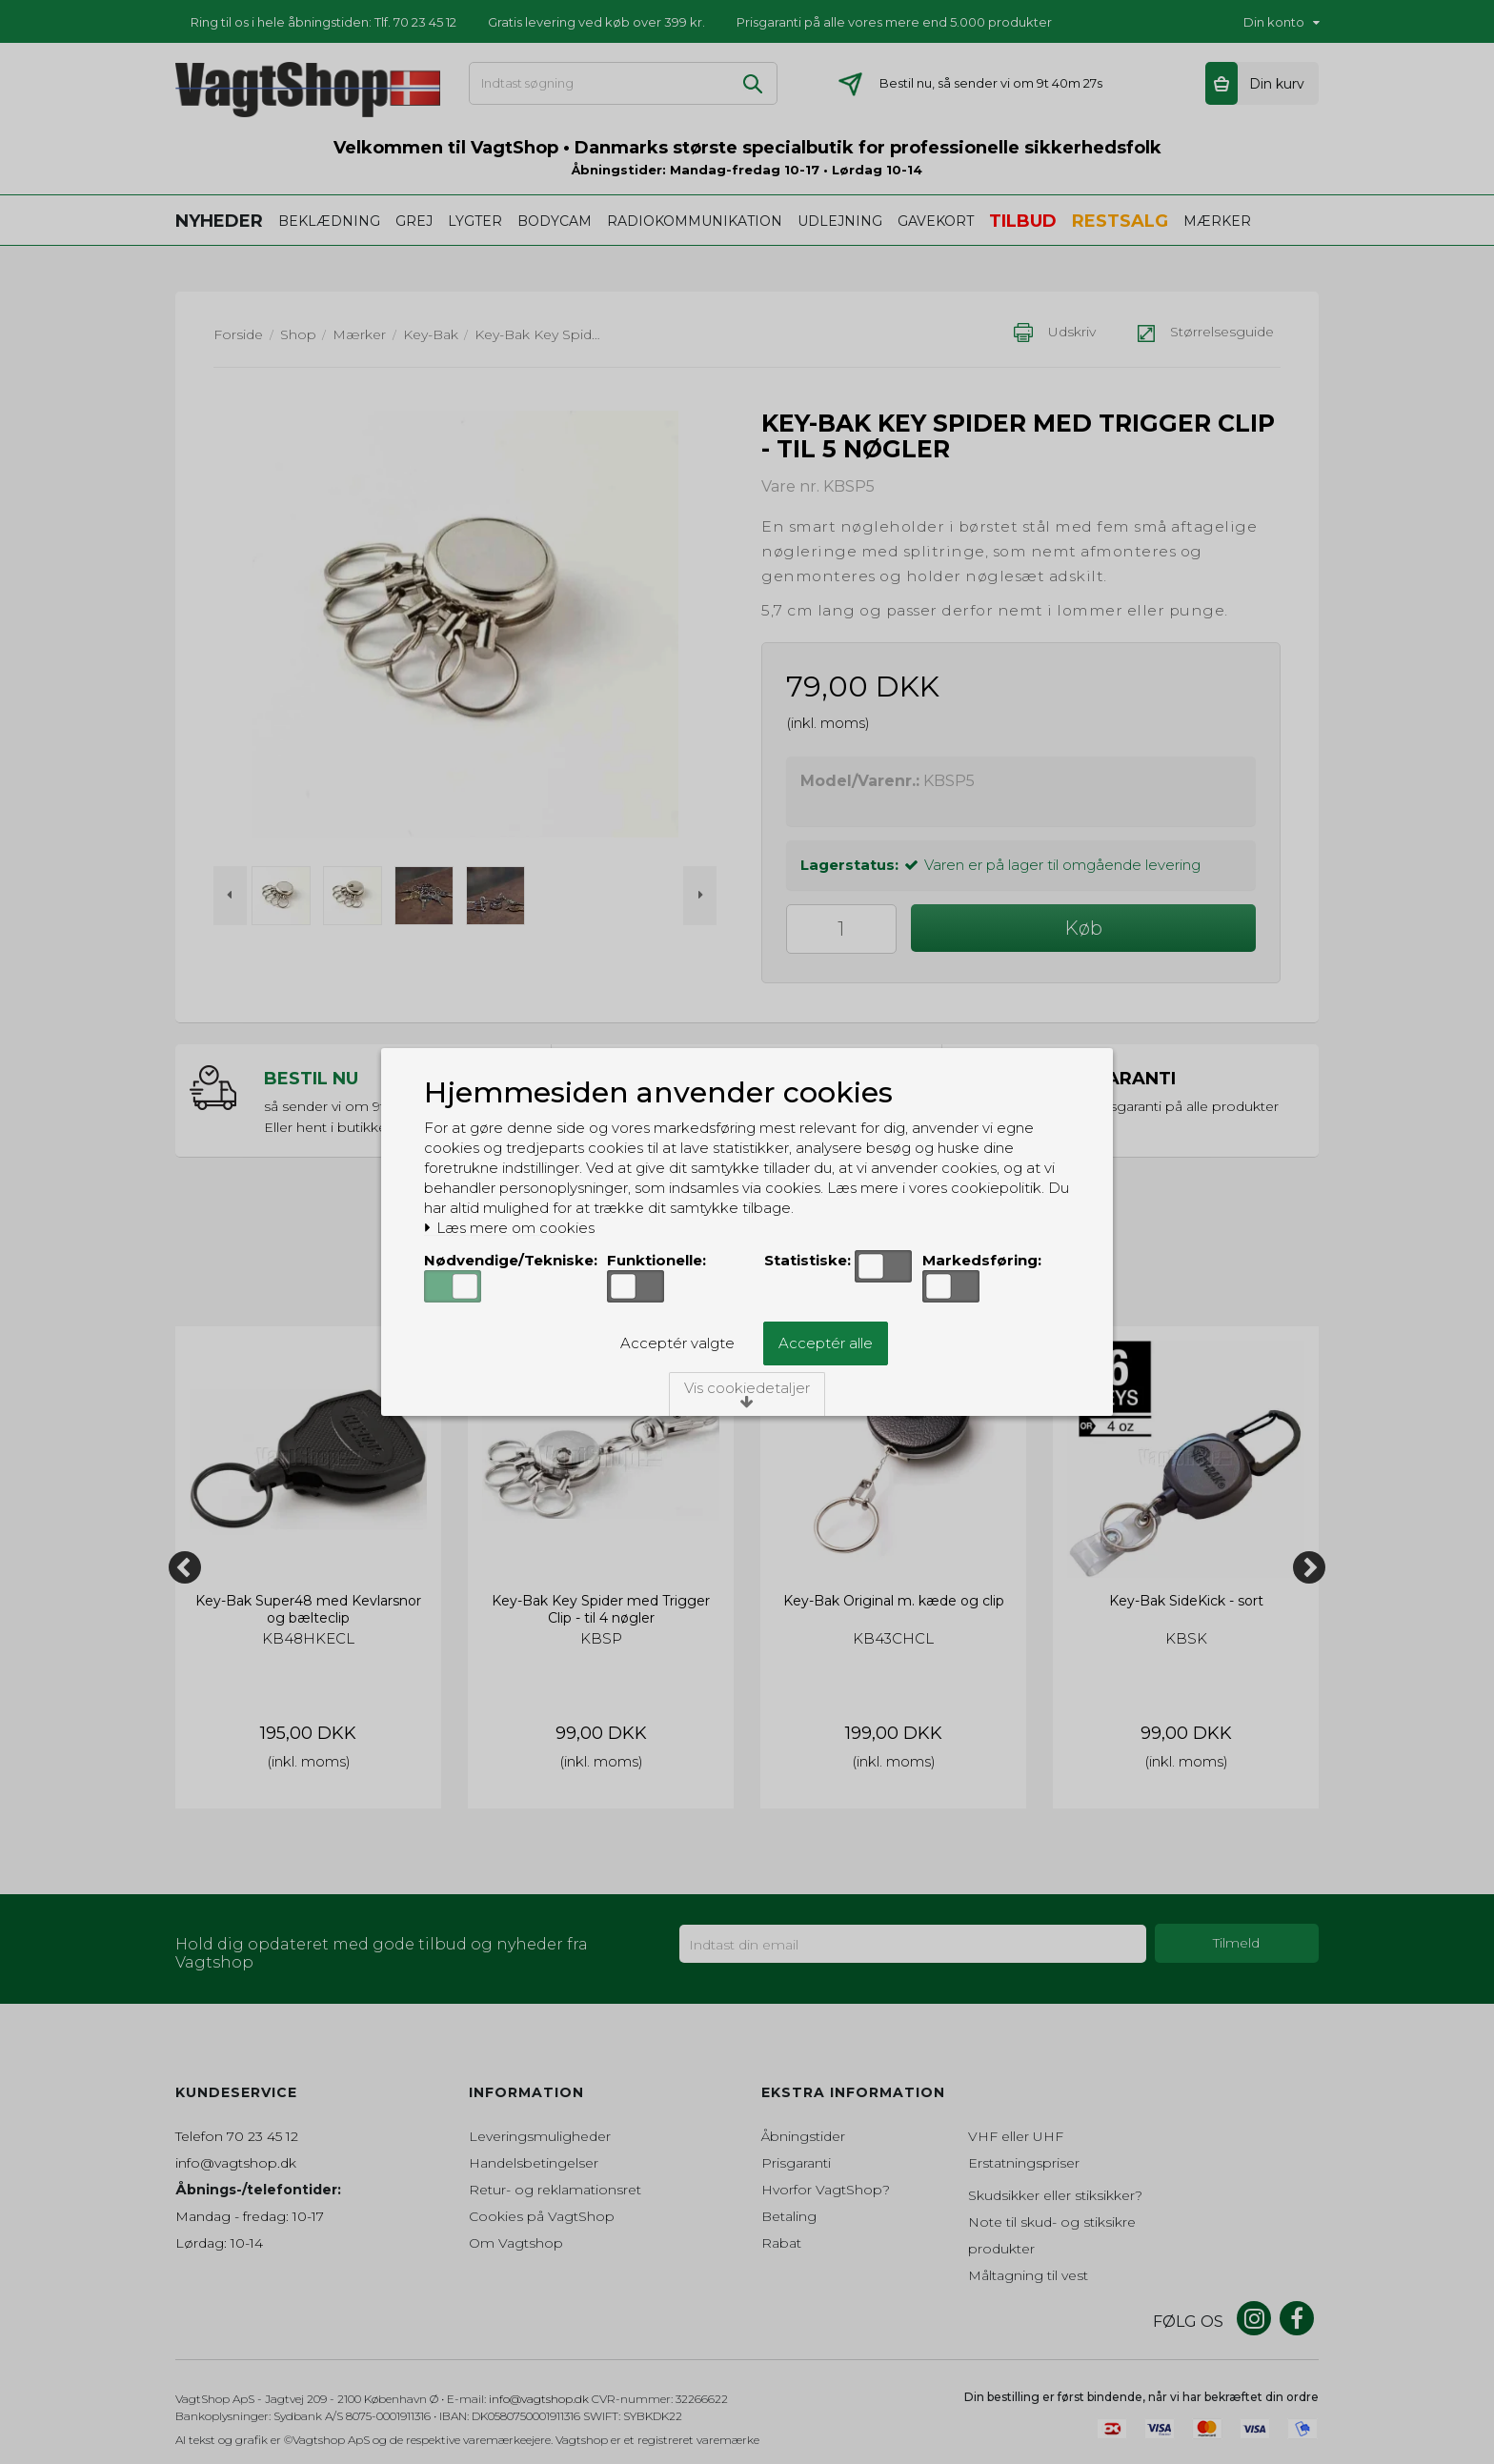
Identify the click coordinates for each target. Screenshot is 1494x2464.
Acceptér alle (825, 1343)
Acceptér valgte (677, 1343)
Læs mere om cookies (509, 1228)
